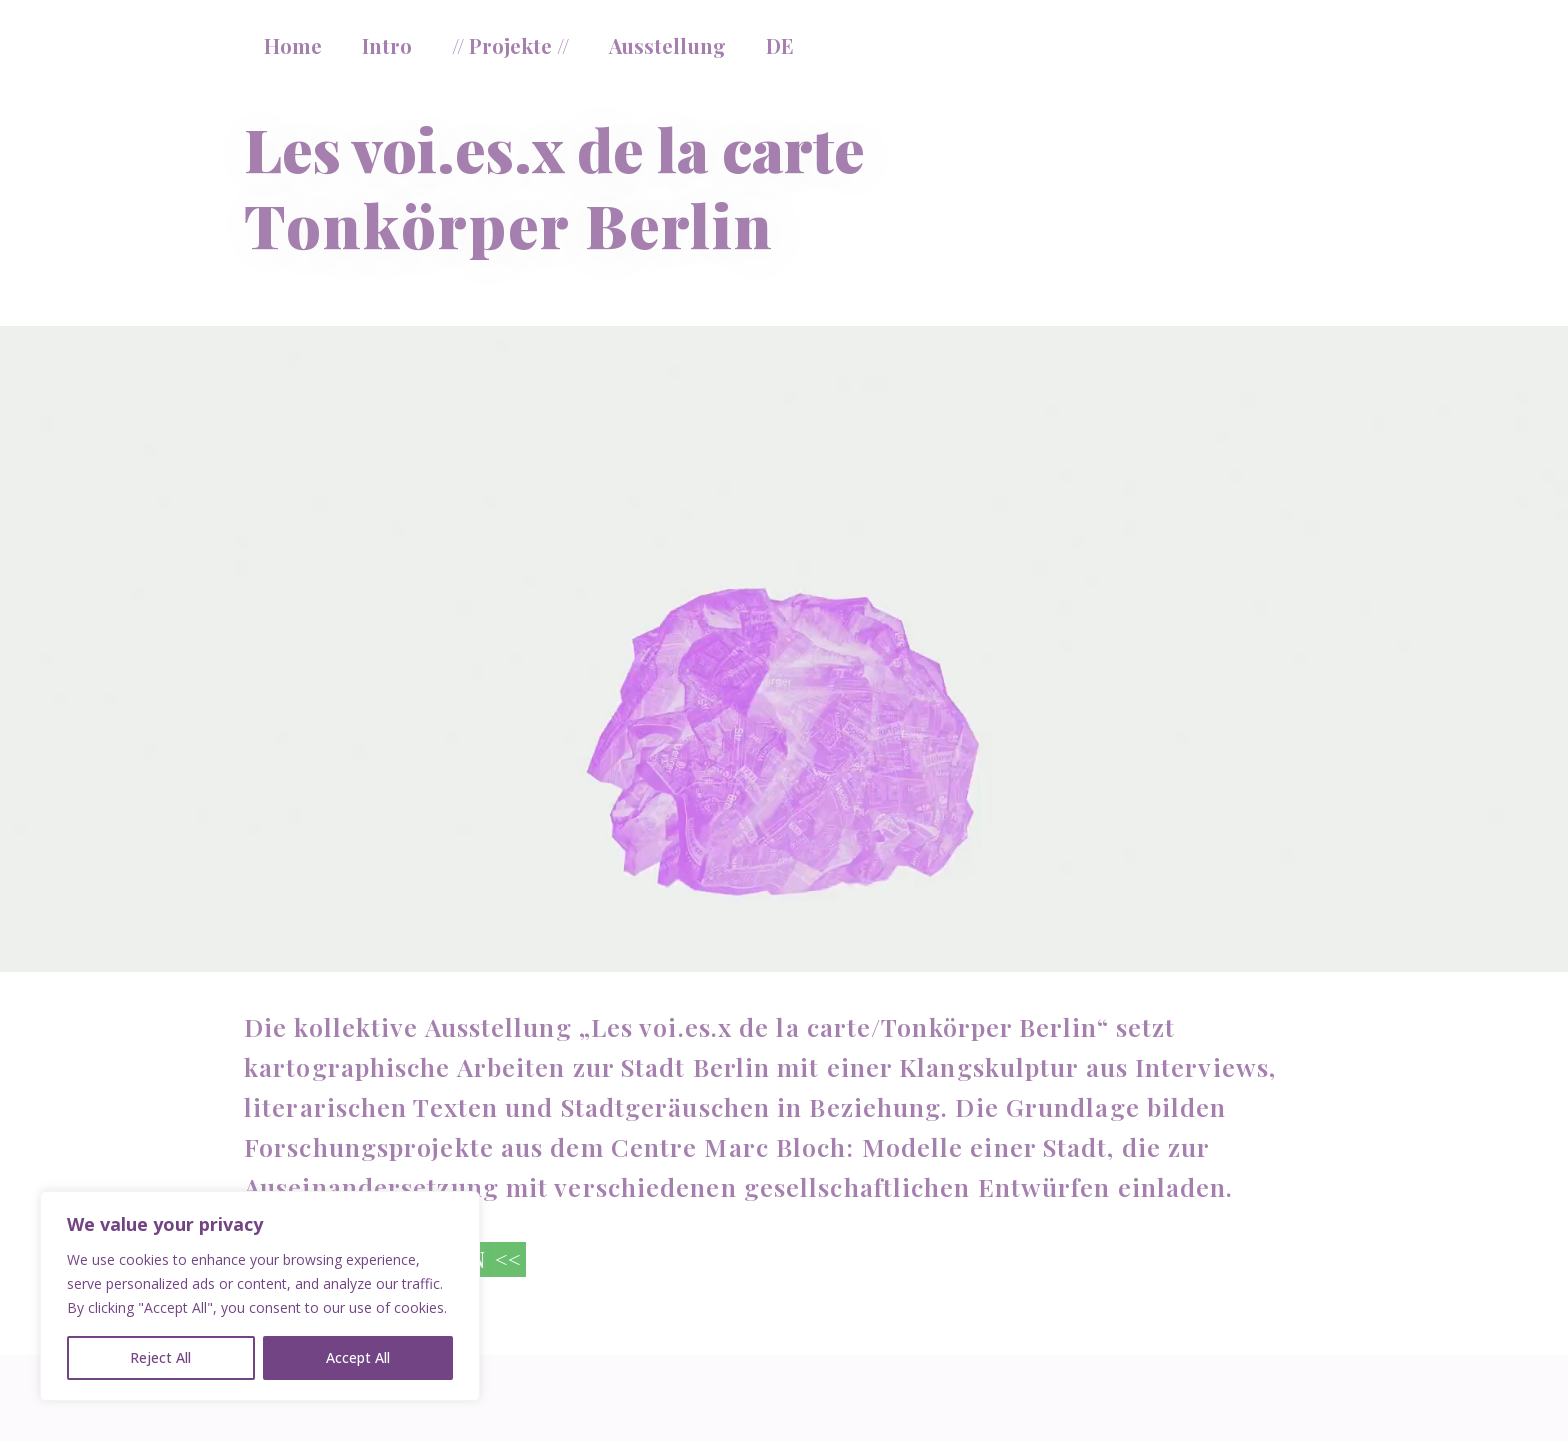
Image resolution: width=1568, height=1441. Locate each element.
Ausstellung (667, 45)
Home (293, 45)
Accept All (358, 1357)
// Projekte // (510, 45)
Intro (387, 45)
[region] (260, 1296)
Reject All (160, 1357)
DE (780, 45)
